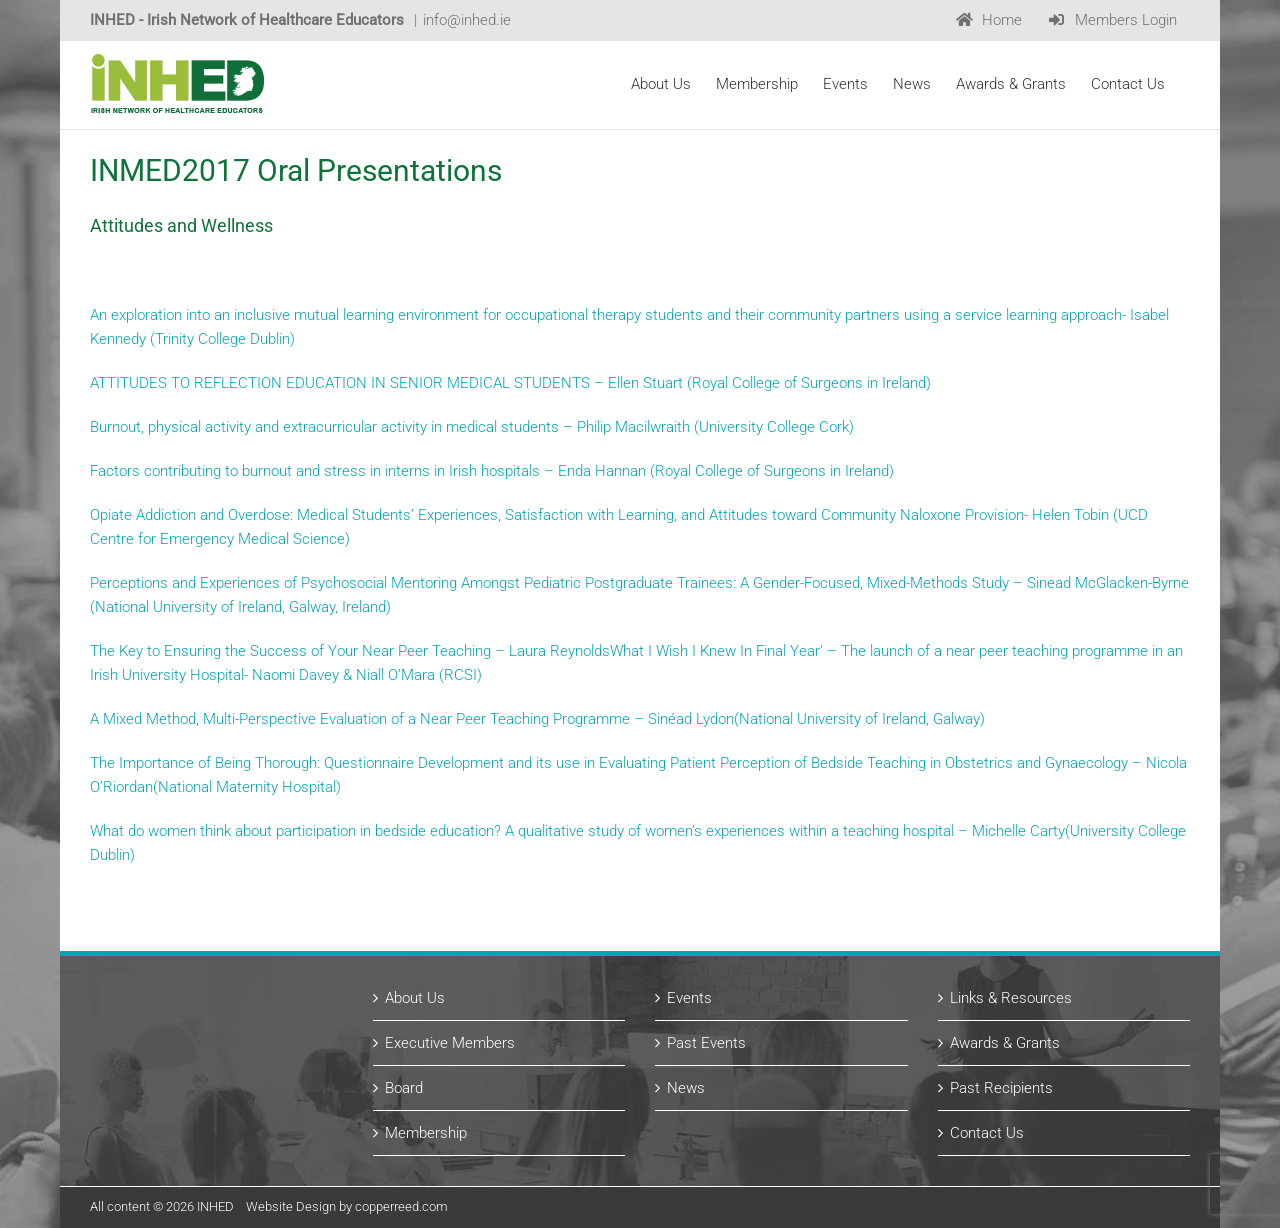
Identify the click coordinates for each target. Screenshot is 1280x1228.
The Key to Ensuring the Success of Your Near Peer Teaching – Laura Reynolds (350, 651)
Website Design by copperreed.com (347, 1206)
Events (689, 998)
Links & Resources (1011, 998)
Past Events (706, 1043)
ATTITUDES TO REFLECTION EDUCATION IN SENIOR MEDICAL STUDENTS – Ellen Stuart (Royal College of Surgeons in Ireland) (510, 383)
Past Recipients (1001, 1088)
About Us (415, 998)
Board (404, 1088)
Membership (426, 1133)
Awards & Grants (1005, 1043)
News (686, 1088)
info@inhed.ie (467, 20)
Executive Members (450, 1043)
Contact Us (987, 1133)
